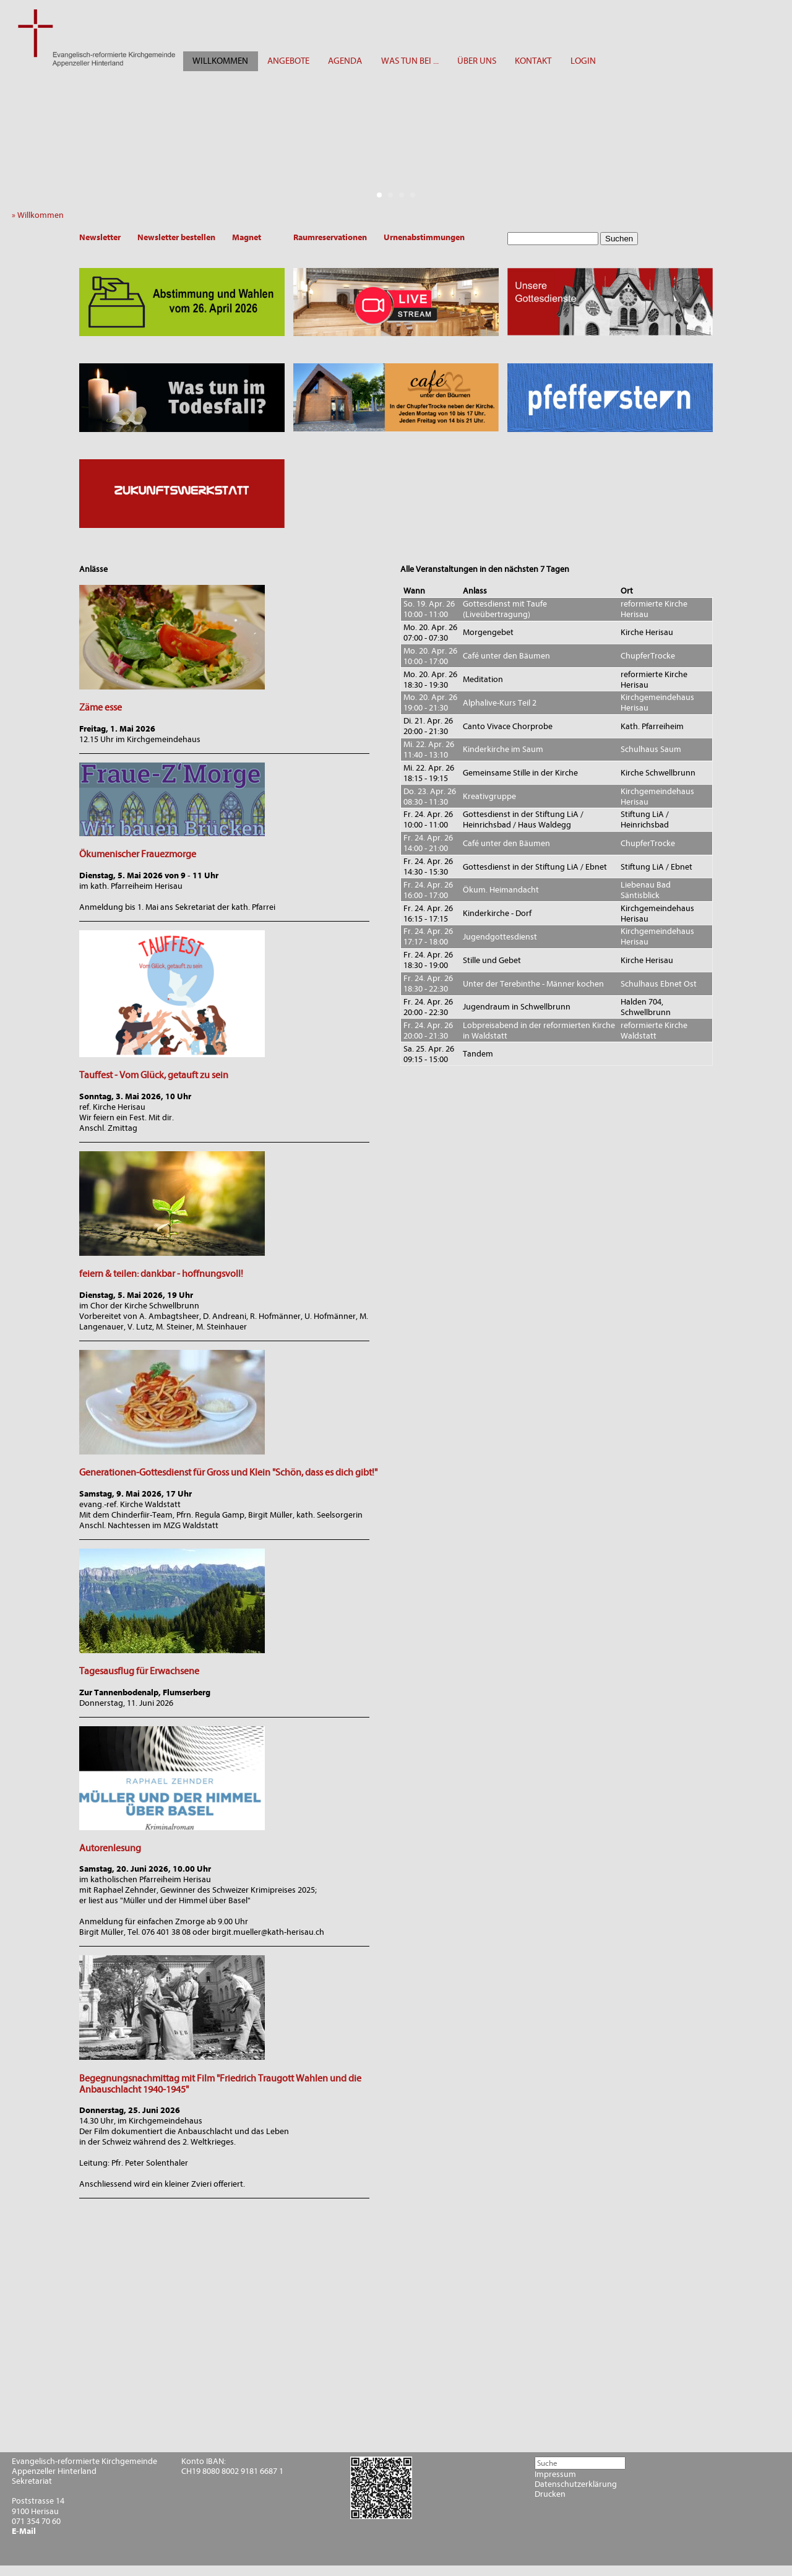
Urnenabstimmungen (424, 237)
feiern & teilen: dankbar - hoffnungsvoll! (161, 1273)
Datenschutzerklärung (576, 2484)
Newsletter (100, 237)
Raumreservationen (330, 237)
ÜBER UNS (476, 61)
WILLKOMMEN (220, 61)
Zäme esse (100, 707)
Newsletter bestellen (176, 237)
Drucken (550, 2494)
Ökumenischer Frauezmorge (137, 854)
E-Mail (24, 2531)
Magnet (246, 237)
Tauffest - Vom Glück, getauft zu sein (153, 1075)
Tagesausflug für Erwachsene (139, 1671)
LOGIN (583, 61)
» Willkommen (40, 215)
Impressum (555, 2474)
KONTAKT (533, 61)
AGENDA (345, 61)
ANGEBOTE (288, 61)
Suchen (619, 238)
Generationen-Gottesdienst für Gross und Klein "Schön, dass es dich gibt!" (228, 1472)
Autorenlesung (110, 1848)
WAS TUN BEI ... (410, 61)
